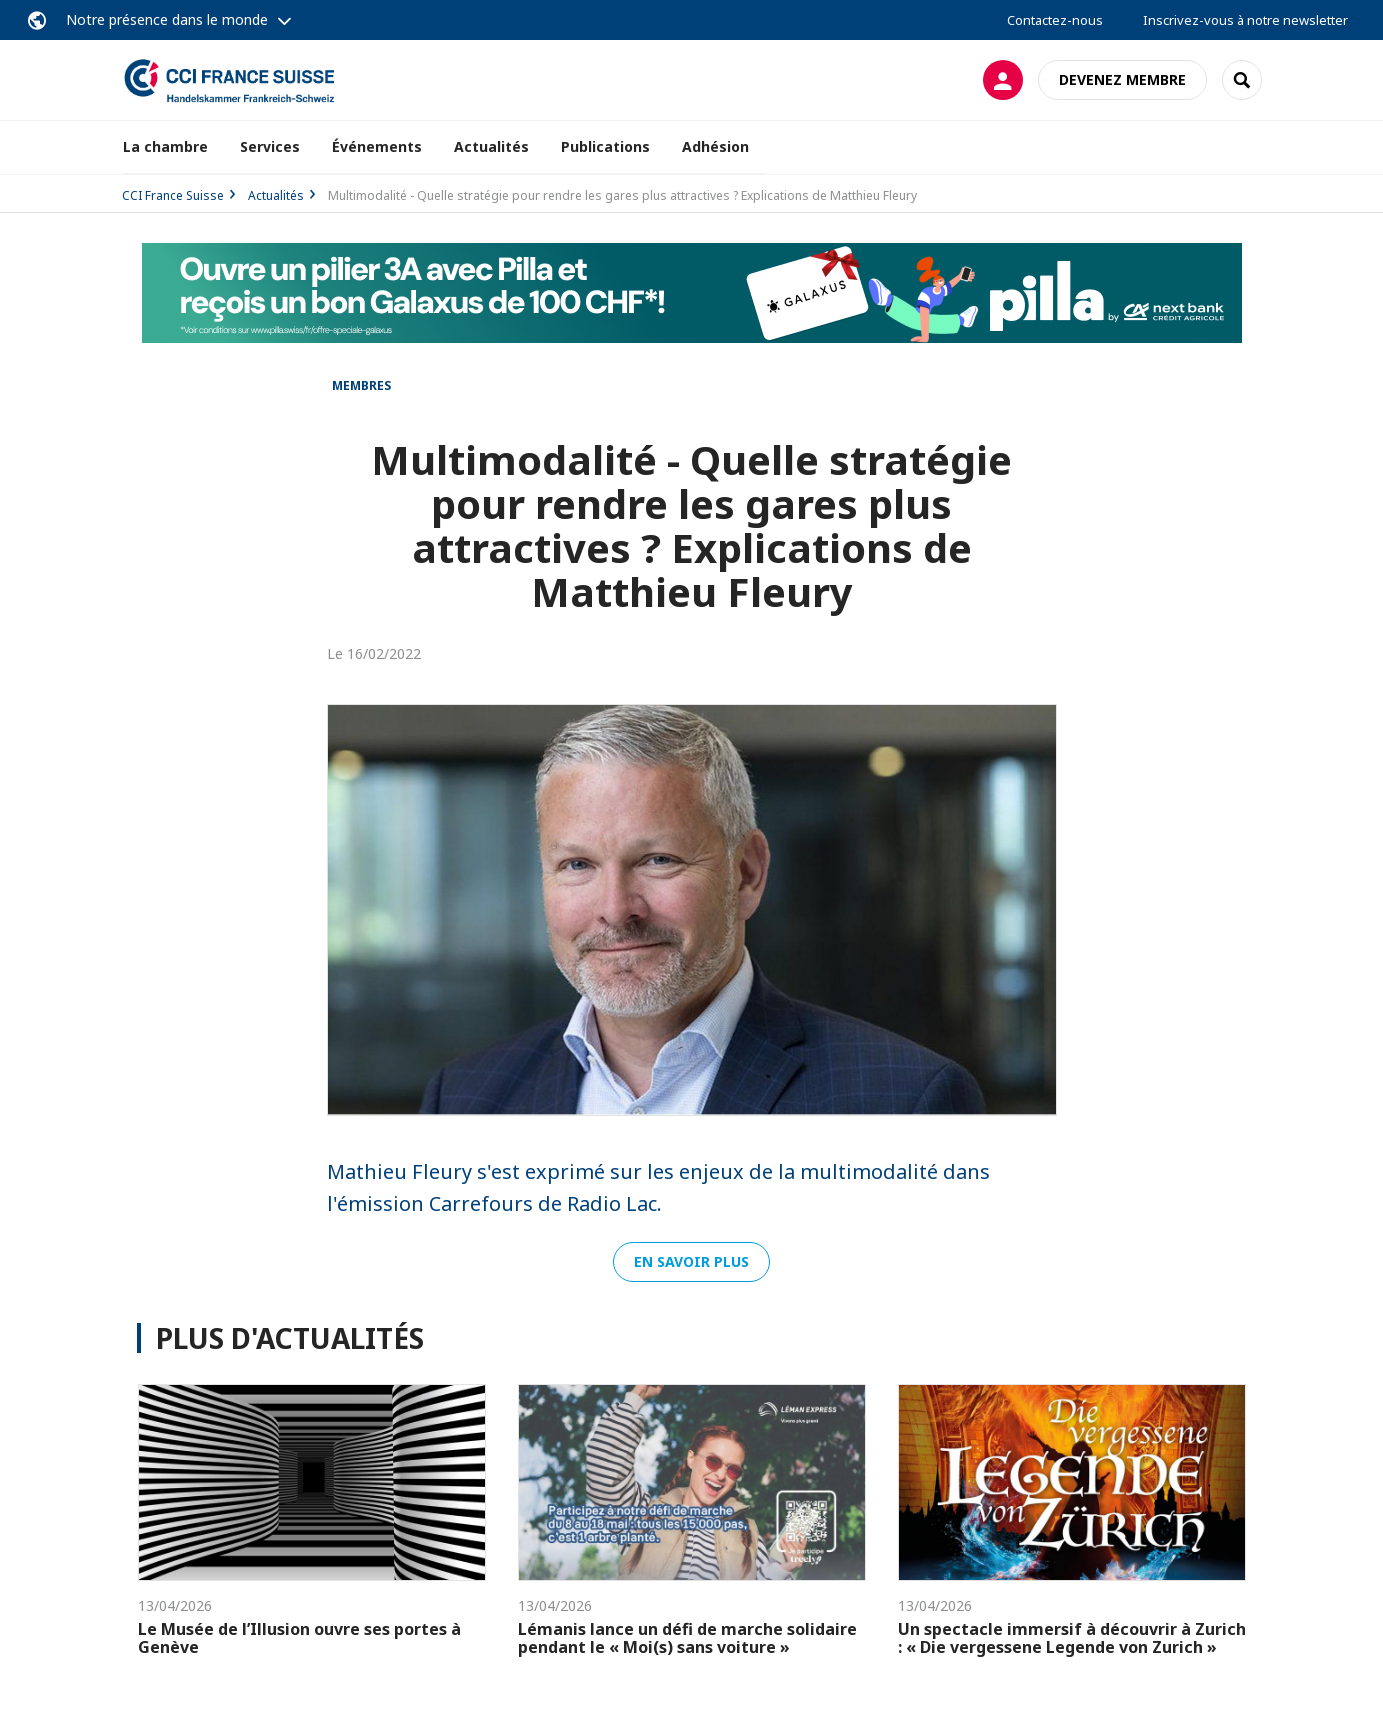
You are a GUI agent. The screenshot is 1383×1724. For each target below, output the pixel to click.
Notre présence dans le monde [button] (167, 19)
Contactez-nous (1055, 20)
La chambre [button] (165, 146)
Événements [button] (377, 146)
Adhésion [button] (715, 146)
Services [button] (270, 146)
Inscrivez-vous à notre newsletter (1245, 20)
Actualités (491, 146)
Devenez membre (1122, 79)
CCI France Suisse (173, 195)
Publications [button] (605, 146)
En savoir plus (691, 1261)
